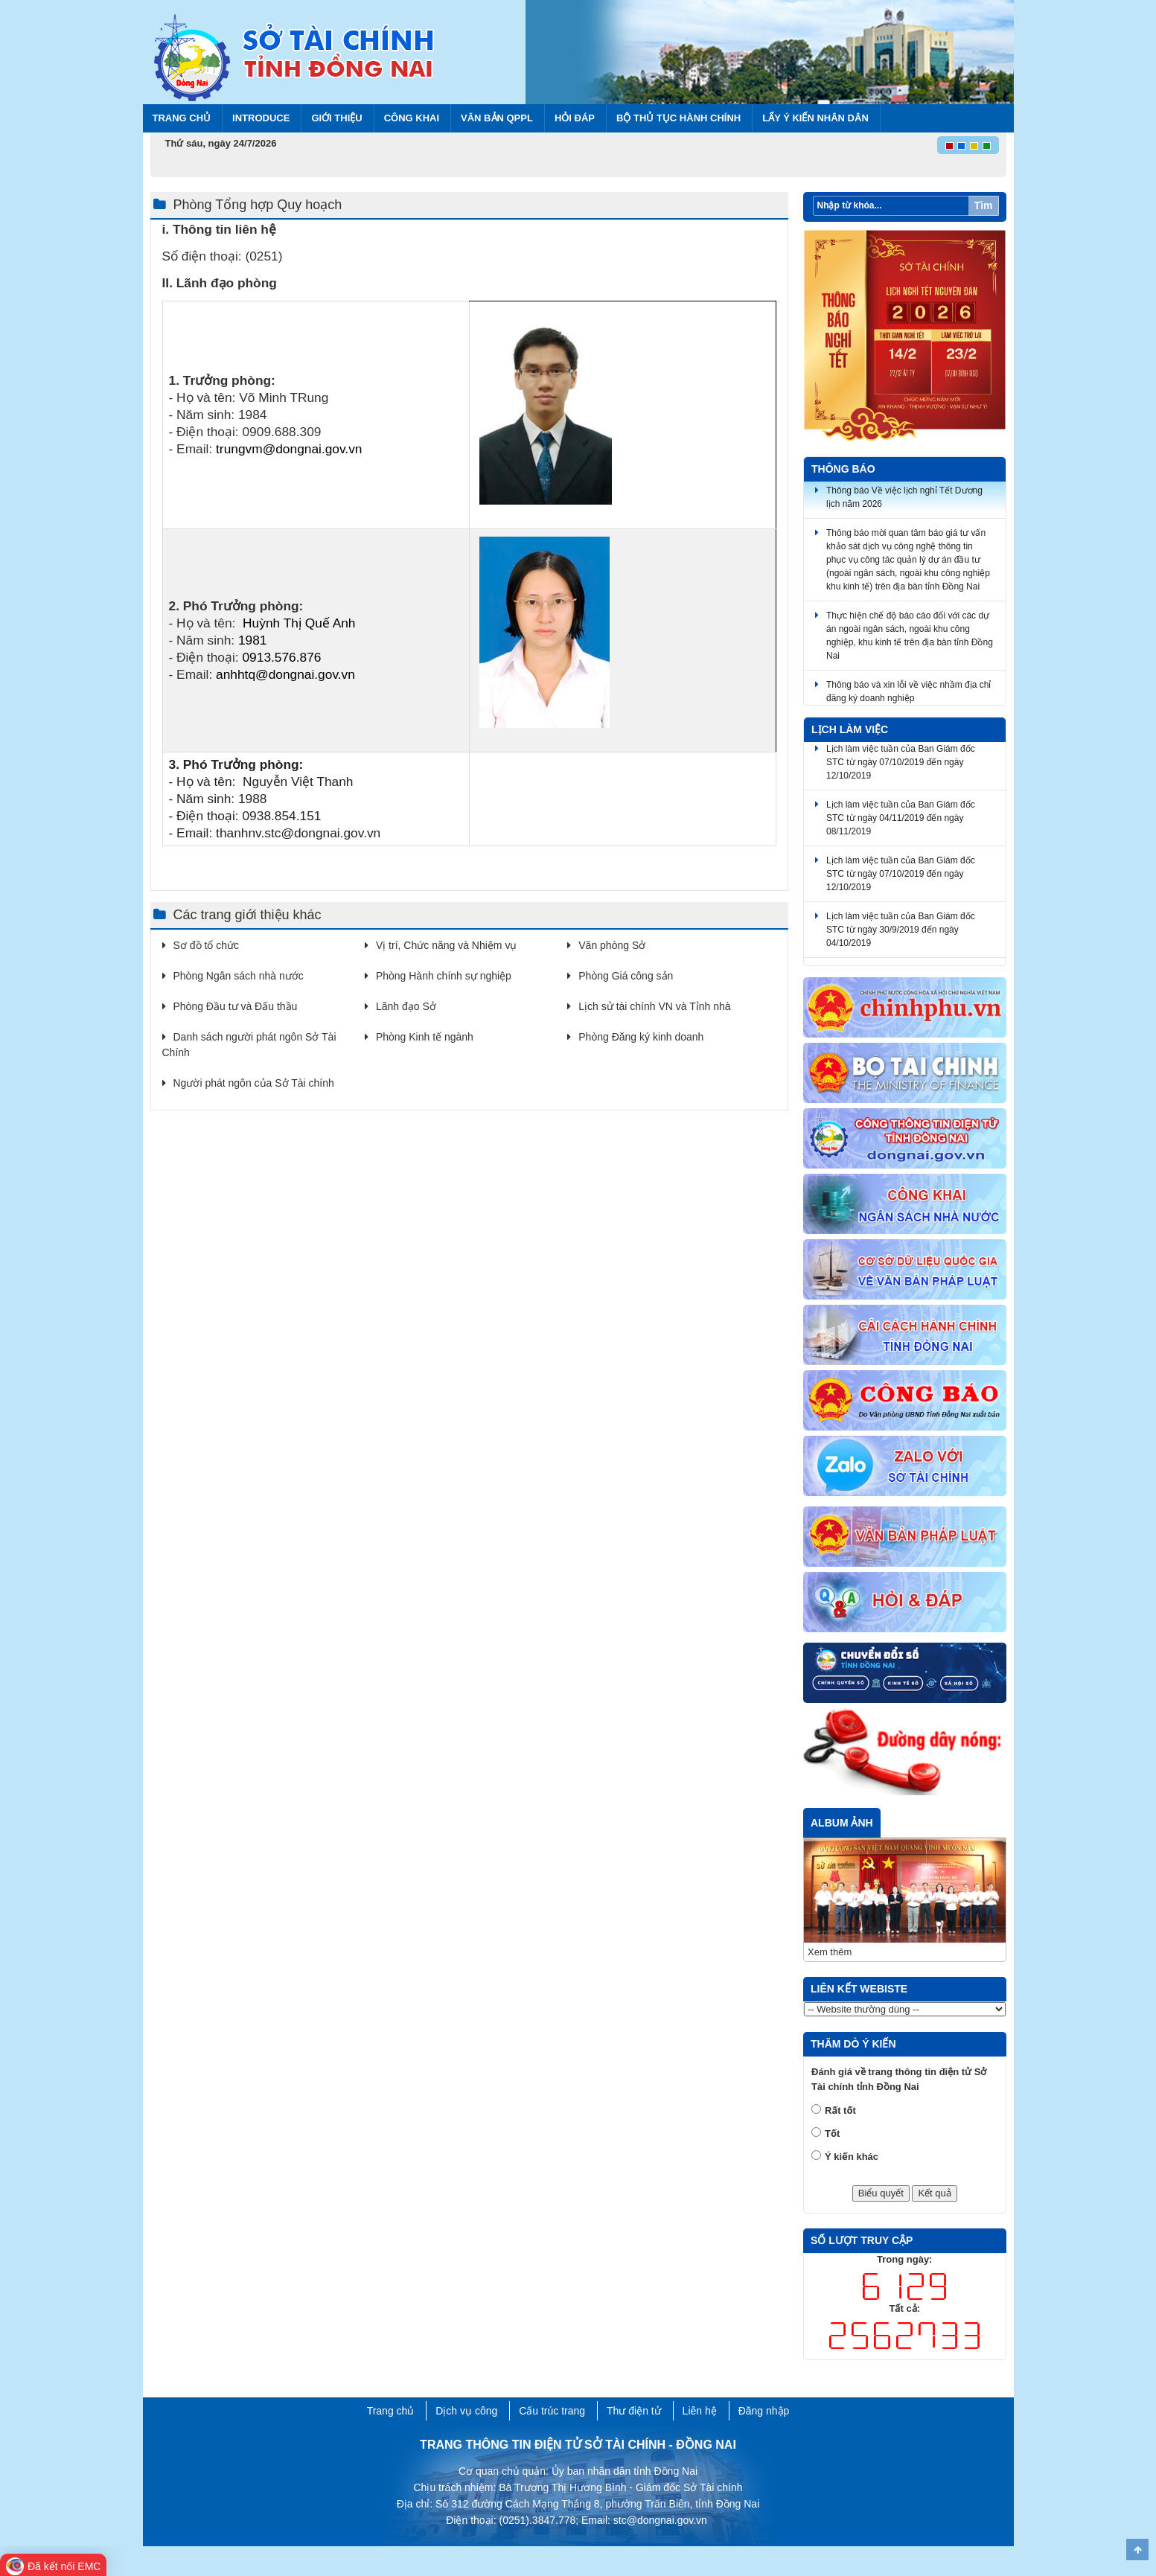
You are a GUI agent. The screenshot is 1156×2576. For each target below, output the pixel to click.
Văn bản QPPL (497, 118)
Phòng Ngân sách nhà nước (238, 976)
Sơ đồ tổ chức (206, 945)
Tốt (832, 2133)
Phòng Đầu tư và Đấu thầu (235, 1006)
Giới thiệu (336, 118)
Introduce (261, 118)
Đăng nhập (764, 2411)
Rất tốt (840, 2110)
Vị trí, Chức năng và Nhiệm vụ (446, 945)
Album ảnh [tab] (842, 1823)
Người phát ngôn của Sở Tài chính (253, 1083)
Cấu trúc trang (552, 2411)
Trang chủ (182, 118)
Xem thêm (830, 1951)
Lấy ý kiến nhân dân (815, 118)
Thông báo (843, 469)
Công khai (411, 118)
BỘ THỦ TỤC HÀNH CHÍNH (678, 118)
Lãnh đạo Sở (406, 1006)
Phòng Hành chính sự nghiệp (443, 976)
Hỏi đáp (575, 118)
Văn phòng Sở (611, 945)
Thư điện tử (634, 2411)
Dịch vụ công (466, 2411)
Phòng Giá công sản (625, 976)
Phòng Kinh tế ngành (424, 1037)
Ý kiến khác (851, 2156)
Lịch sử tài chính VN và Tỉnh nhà (654, 1006)
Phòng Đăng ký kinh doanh (640, 1037)
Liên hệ (700, 2411)
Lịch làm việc (849, 729)
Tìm (983, 205)
